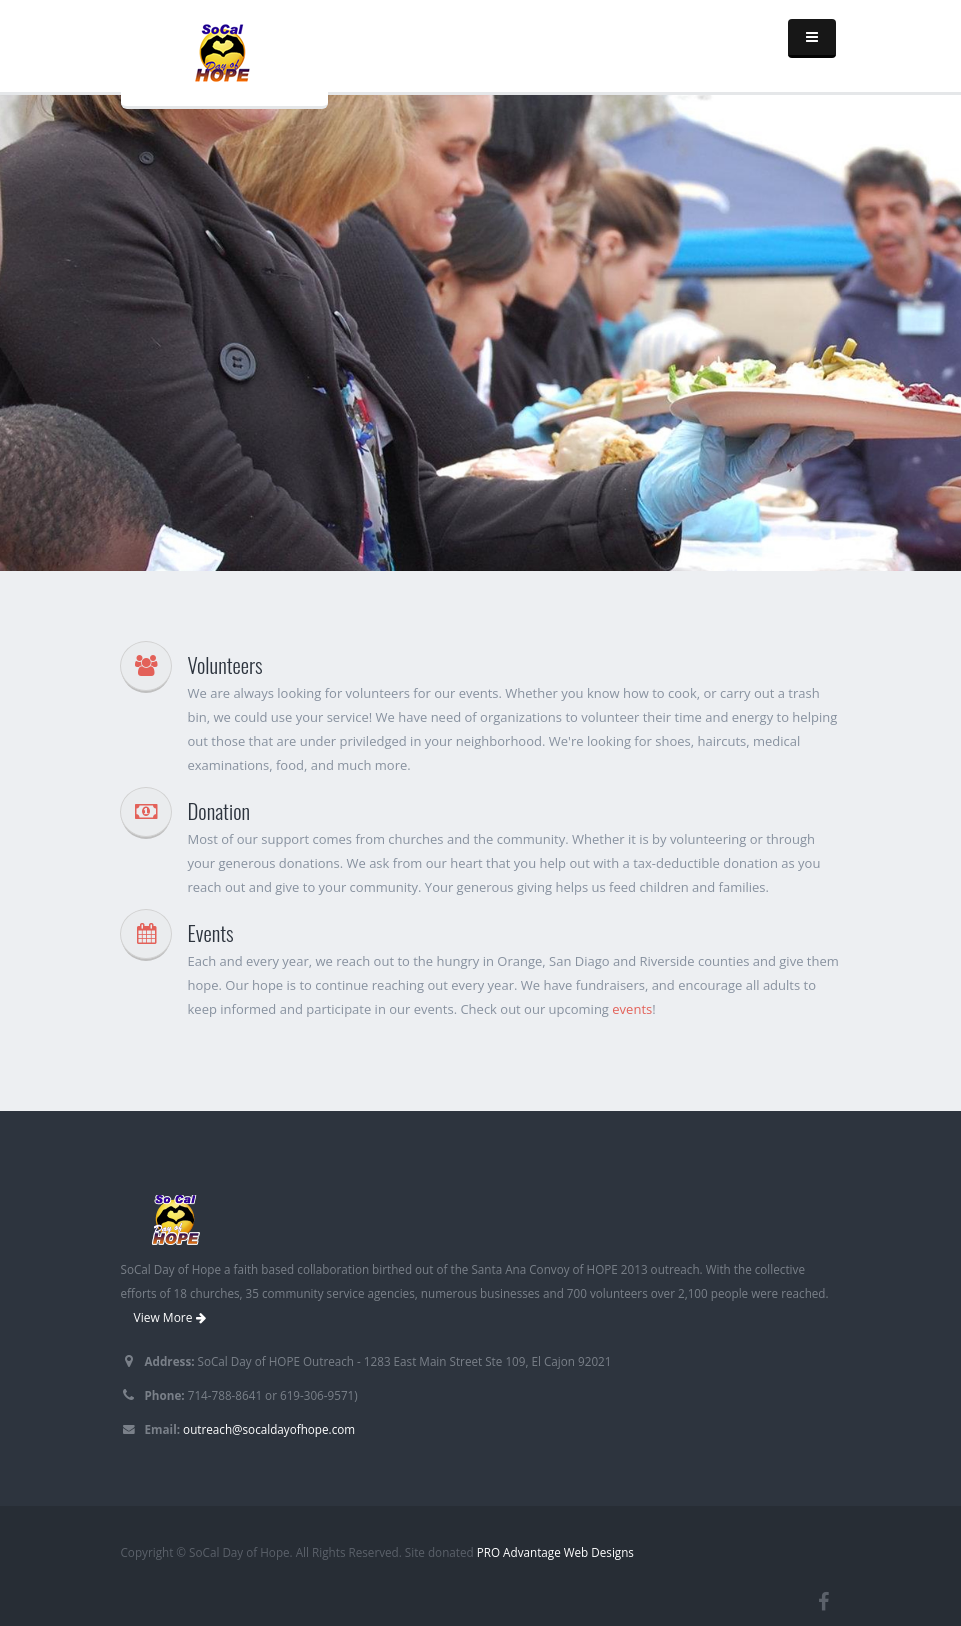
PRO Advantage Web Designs (555, 1552)
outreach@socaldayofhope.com (269, 1429)
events (632, 1009)
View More (170, 1317)
